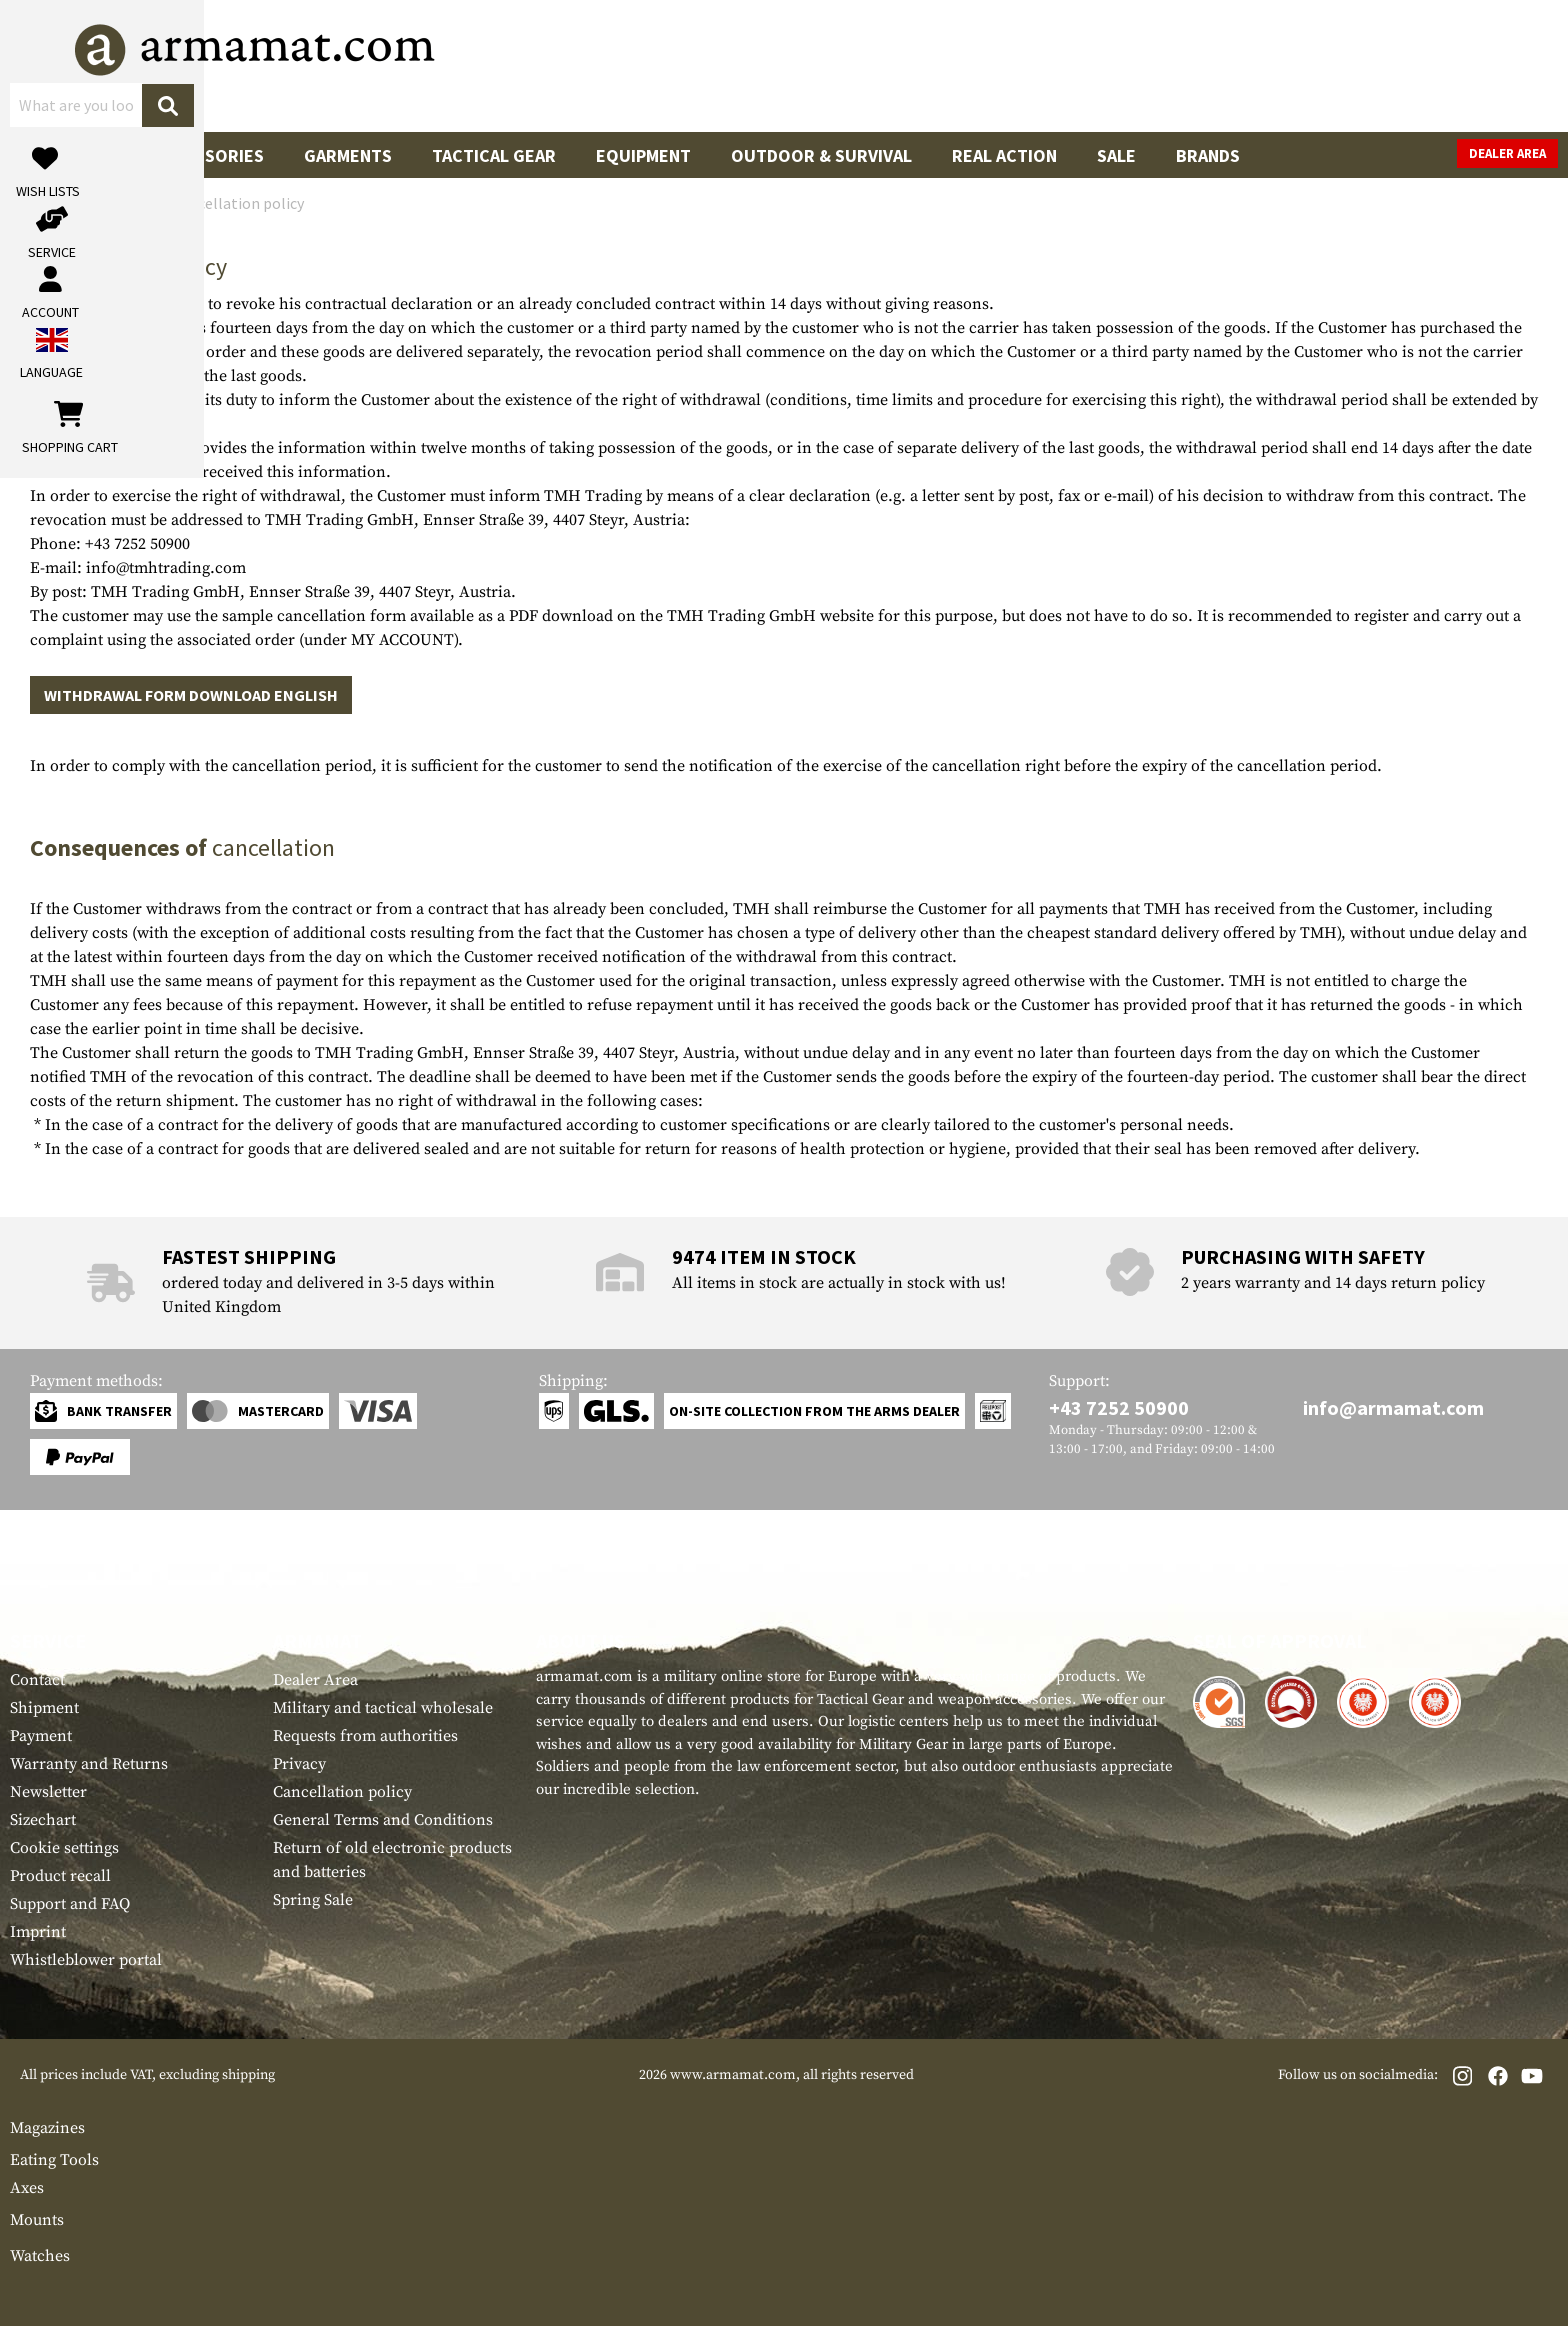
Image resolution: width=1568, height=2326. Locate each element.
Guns (52, 155)
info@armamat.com (1393, 1407)
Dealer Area (1507, 153)
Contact (37, 1680)
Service (48, 1640)
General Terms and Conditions (383, 1820)
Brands (1208, 155)
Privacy (299, 1764)
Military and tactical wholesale (383, 1708)
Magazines (47, 2128)
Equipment (643, 155)
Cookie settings (64, 1848)
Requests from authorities (365, 1736)
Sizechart (43, 1820)
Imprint (38, 1932)
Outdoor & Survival (821, 155)
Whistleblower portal (86, 1960)
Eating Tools (54, 2160)
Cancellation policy (342, 1792)
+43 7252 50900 (1119, 1407)
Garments (348, 155)
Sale (1116, 155)
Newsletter (48, 1792)
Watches (40, 2256)
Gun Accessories (189, 155)
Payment (41, 1736)
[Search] (979, 64)
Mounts (37, 2220)
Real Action (1004, 155)
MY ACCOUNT (402, 640)
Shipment (44, 1708)
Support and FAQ (70, 1904)
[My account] (1245, 65)
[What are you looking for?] (704, 64)
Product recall (60, 1876)
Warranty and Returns (89, 1764)
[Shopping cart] (1433, 65)
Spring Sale (313, 1900)
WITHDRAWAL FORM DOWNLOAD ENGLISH (191, 695)
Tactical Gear (494, 155)
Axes (27, 2188)
